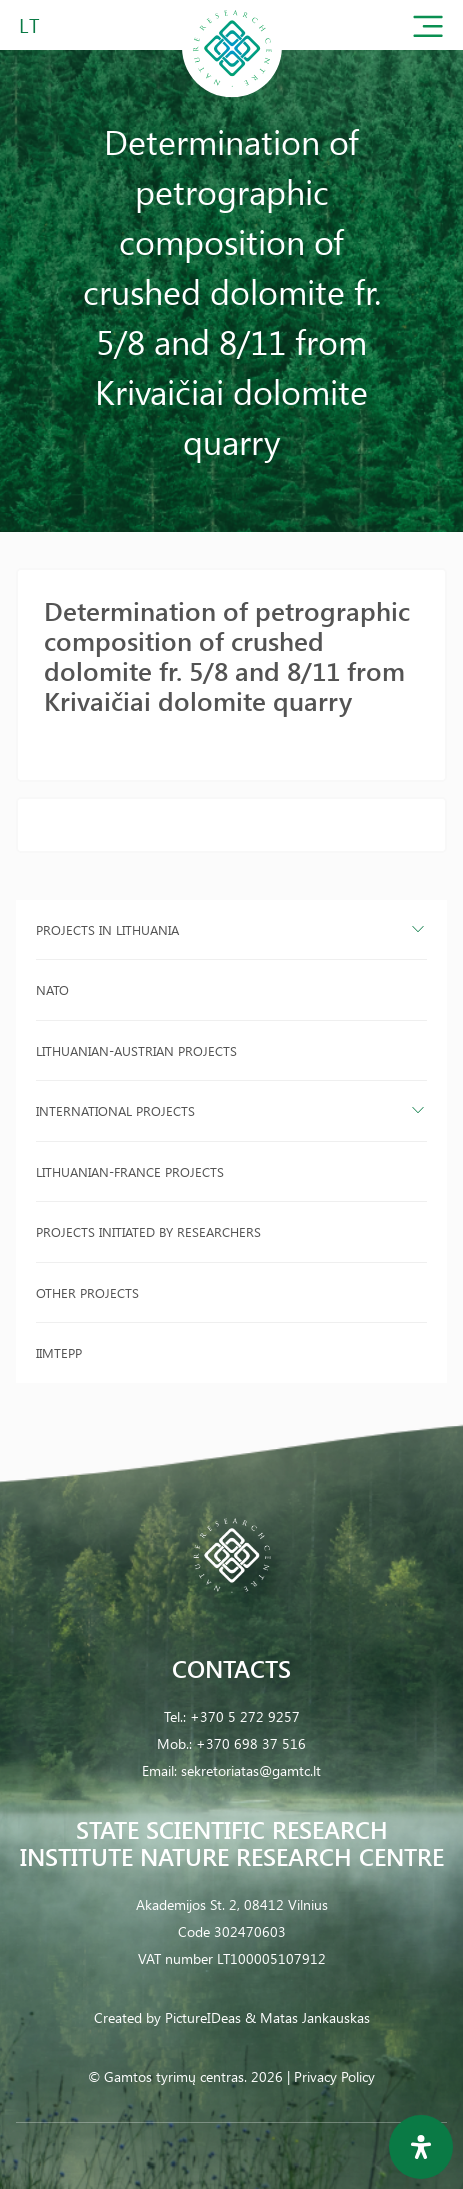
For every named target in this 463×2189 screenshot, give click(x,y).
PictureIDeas (203, 2017)
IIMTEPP (59, 1352)
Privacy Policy (334, 2076)
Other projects (87, 1292)
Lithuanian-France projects (130, 1171)
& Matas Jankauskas (307, 2017)
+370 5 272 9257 (245, 1716)
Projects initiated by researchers (148, 1231)
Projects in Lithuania (107, 929)
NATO (52, 989)
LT (29, 24)
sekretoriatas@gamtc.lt (251, 1770)
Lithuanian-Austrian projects (136, 1050)
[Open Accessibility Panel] (421, 2147)
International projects (115, 1110)
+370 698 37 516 (251, 1743)
